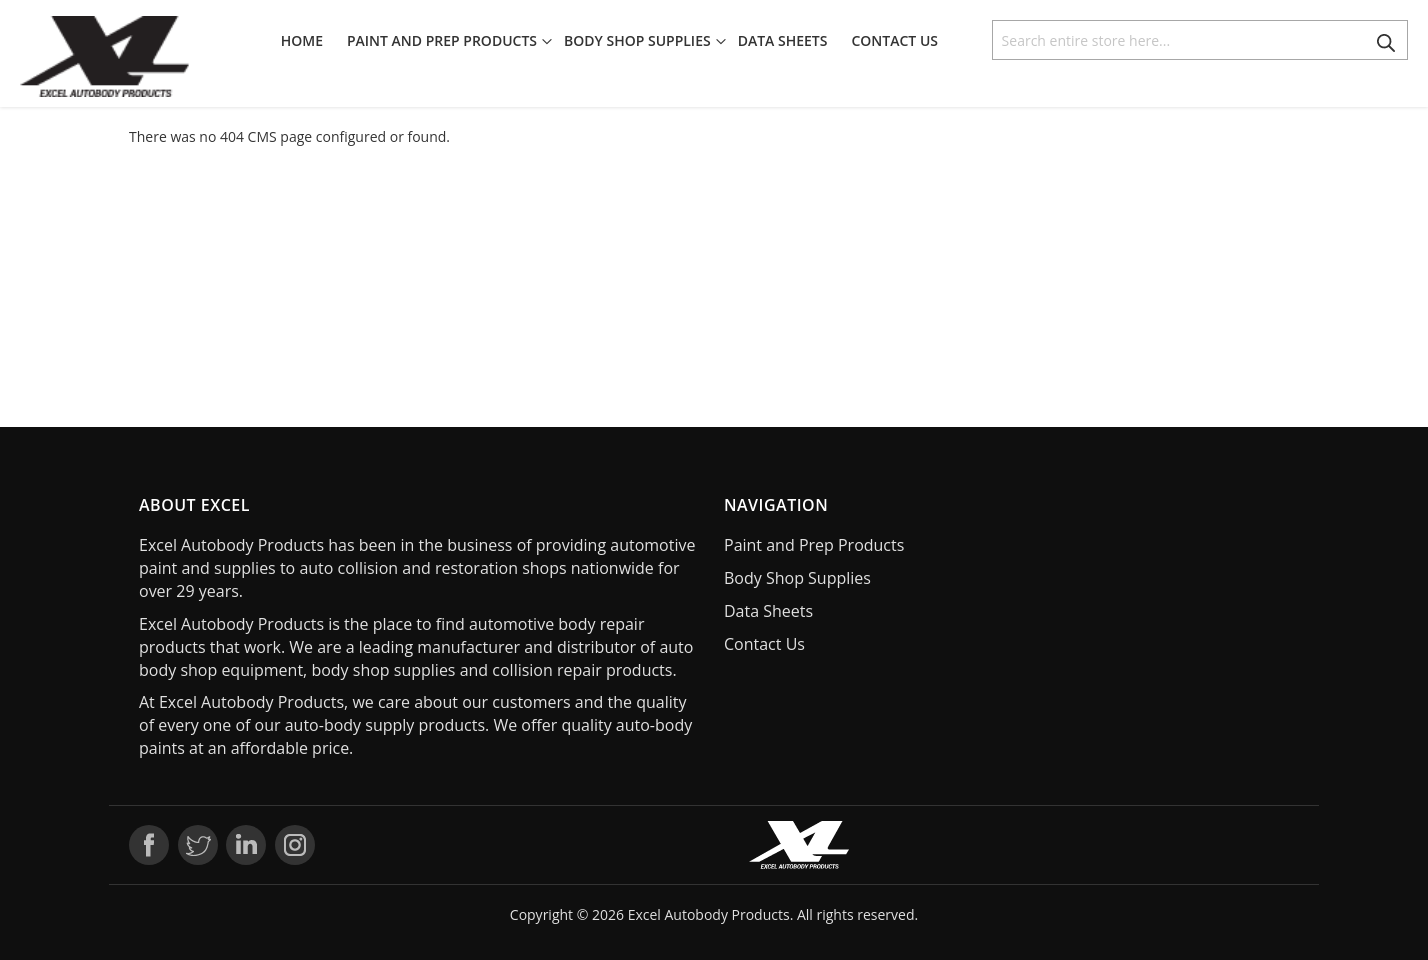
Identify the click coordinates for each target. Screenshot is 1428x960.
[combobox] (1200, 40)
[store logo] (105, 56)
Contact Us (764, 644)
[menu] (615, 41)
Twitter (198, 845)
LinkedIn (246, 845)
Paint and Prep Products (814, 545)
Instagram (295, 845)
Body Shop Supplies (797, 578)
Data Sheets (768, 611)
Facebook (149, 845)
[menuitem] (308, 41)
